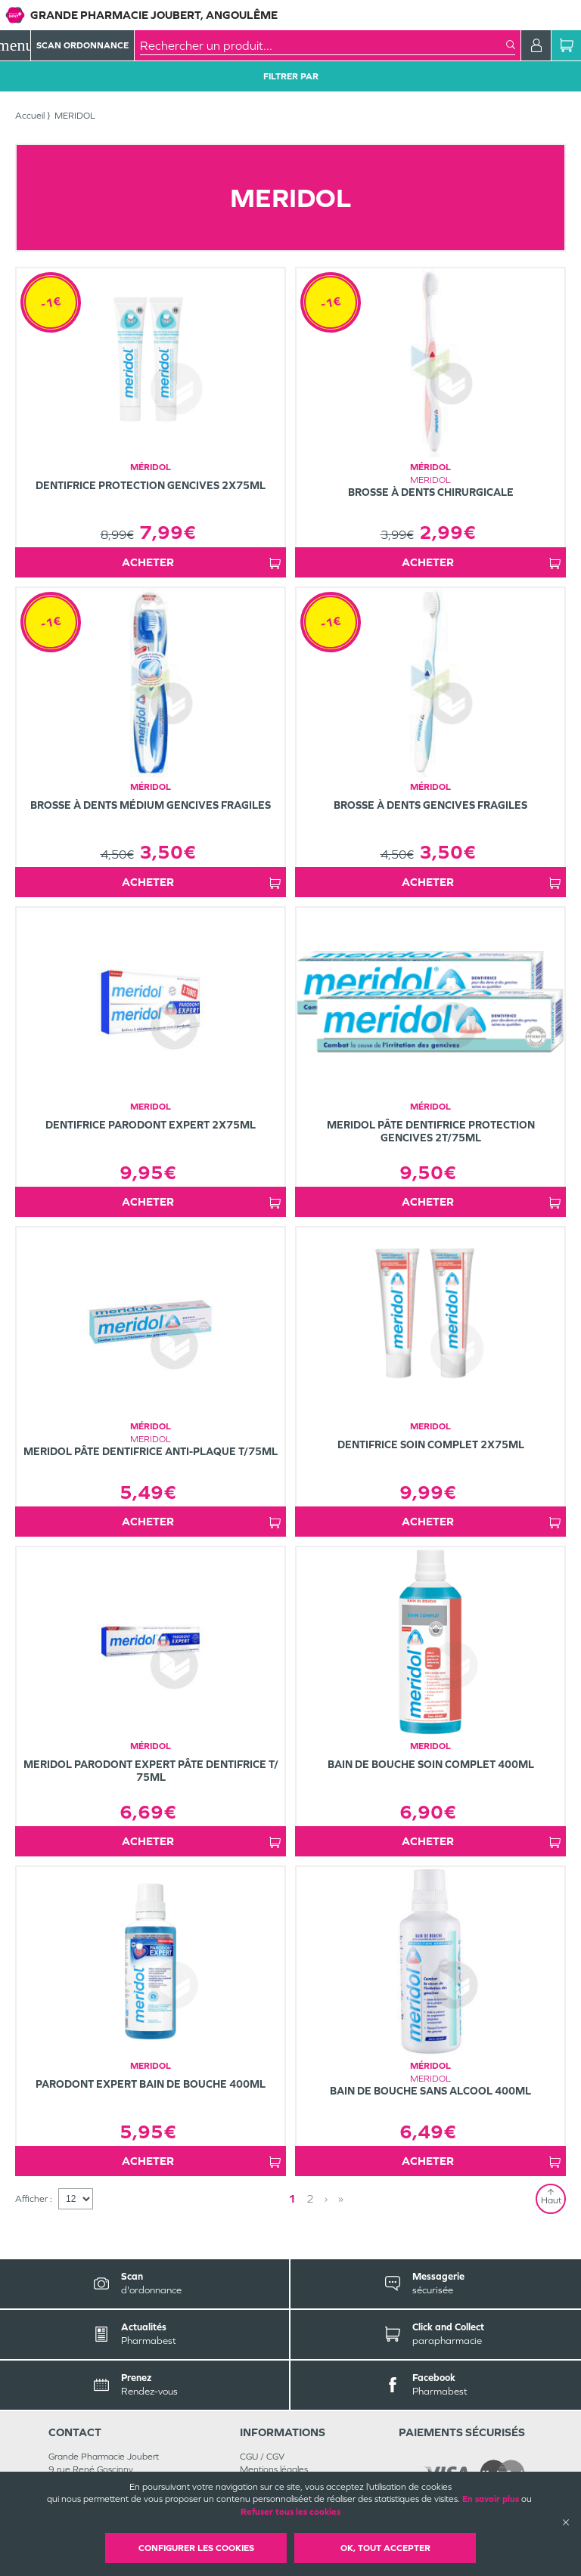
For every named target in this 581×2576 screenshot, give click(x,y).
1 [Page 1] (292, 2198)
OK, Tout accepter (385, 2548)
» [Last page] (340, 2198)
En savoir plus (490, 2499)
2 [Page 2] (310, 2198)
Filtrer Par (290, 76)
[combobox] (323, 45)
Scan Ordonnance (82, 45)
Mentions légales (274, 2469)
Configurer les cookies (196, 2548)
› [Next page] (326, 2198)
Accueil (30, 115)
